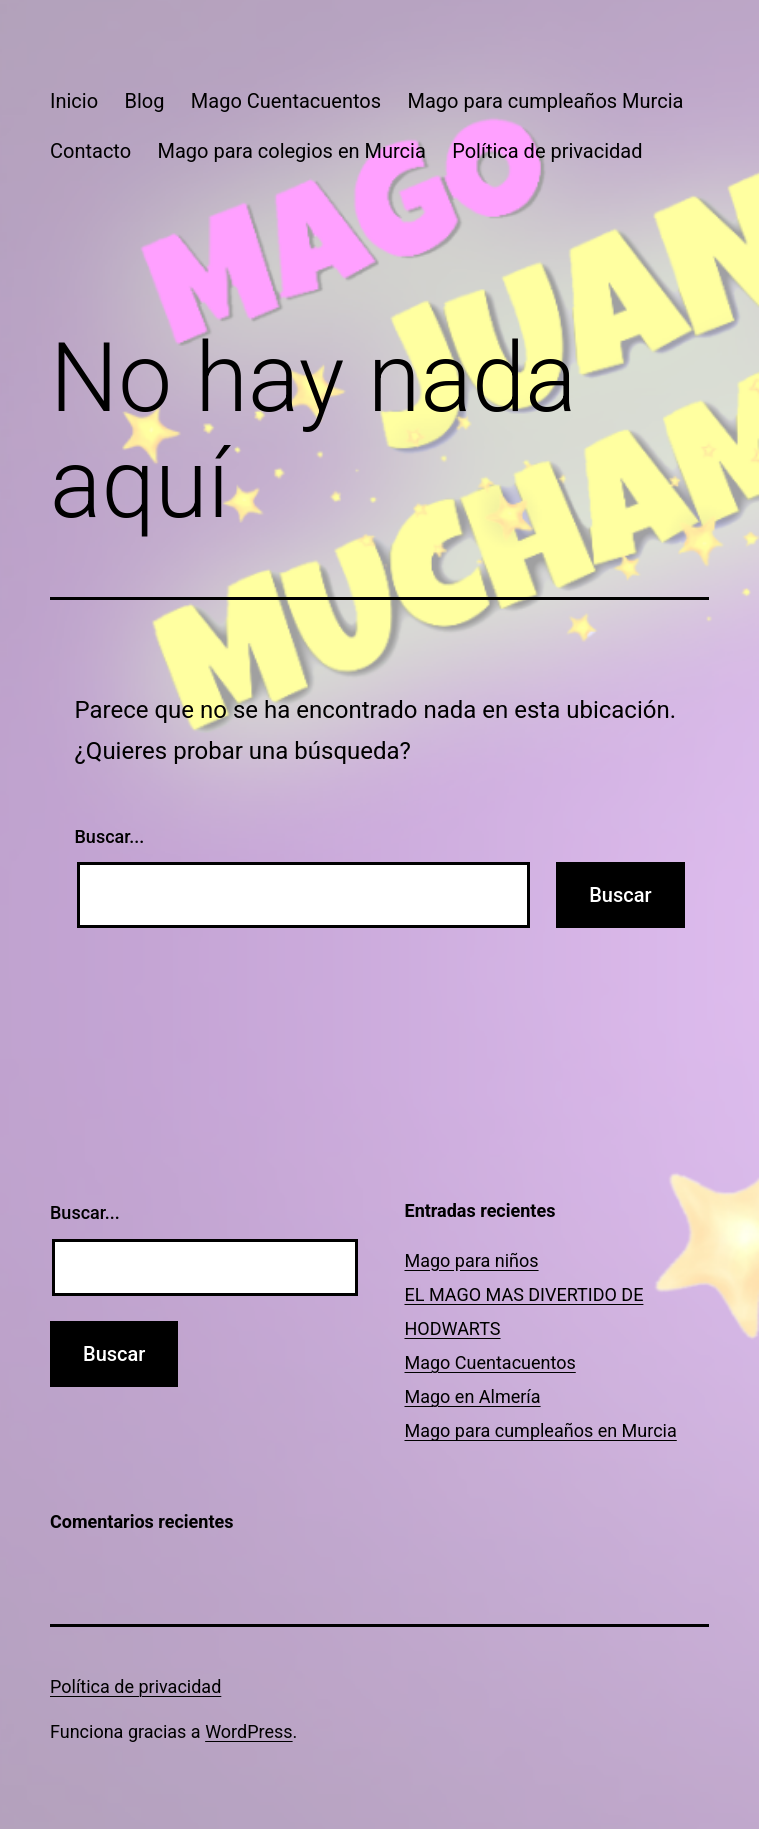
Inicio (74, 101)
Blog (144, 101)
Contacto (90, 151)
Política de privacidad (547, 151)
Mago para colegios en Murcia (292, 151)
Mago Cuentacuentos (286, 101)
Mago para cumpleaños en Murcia (541, 1430)
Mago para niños (472, 1260)
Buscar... (110, 836)
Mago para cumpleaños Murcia (545, 101)
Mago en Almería (473, 1396)
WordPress (248, 1731)
